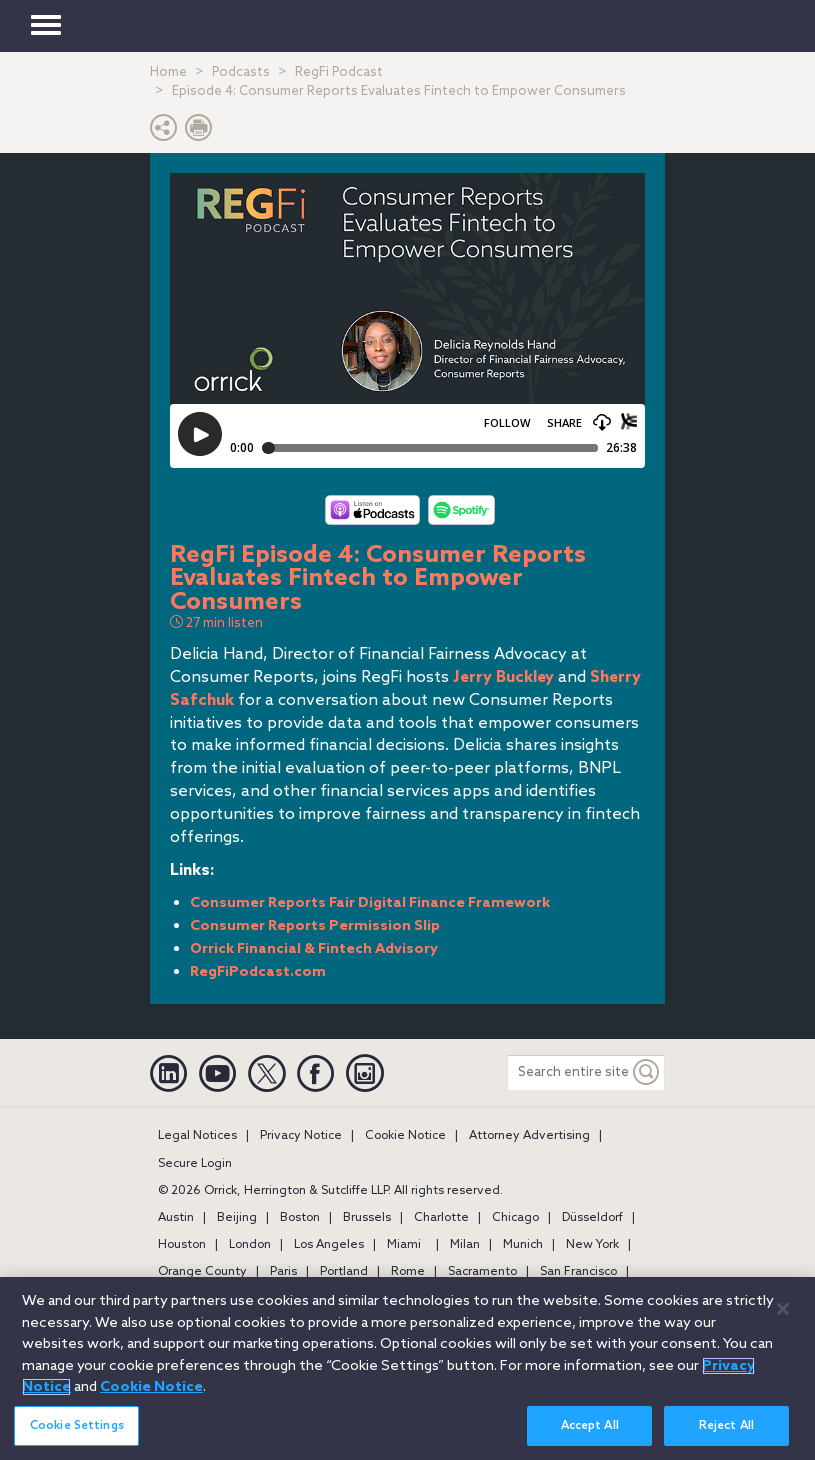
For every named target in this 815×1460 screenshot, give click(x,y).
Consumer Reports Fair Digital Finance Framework (370, 903)
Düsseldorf (592, 1218)
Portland (344, 1272)
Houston (182, 1245)
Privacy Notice (301, 1136)
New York (592, 1245)
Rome (408, 1272)
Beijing (237, 1218)
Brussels (367, 1218)
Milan (465, 1245)
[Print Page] (199, 132)
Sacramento (482, 1272)
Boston (300, 1218)
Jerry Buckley (503, 677)
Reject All (726, 1427)
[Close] (783, 1310)
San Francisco (578, 1272)
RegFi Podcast (339, 72)
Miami (404, 1245)
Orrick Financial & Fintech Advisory (314, 949)
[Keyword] (647, 1072)
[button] (164, 132)
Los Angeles (329, 1245)
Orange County (202, 1272)
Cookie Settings (77, 1427)
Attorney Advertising (529, 1136)
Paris (283, 1272)
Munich (523, 1245)
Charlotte (441, 1218)
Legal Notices (197, 1136)
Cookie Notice (405, 1136)
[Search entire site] (568, 1072)
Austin (176, 1218)
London (250, 1245)
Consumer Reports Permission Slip (315, 926)
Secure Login (195, 1164)
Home (168, 72)
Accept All (590, 1427)
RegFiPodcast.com (258, 972)
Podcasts (241, 72)
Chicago (515, 1218)
